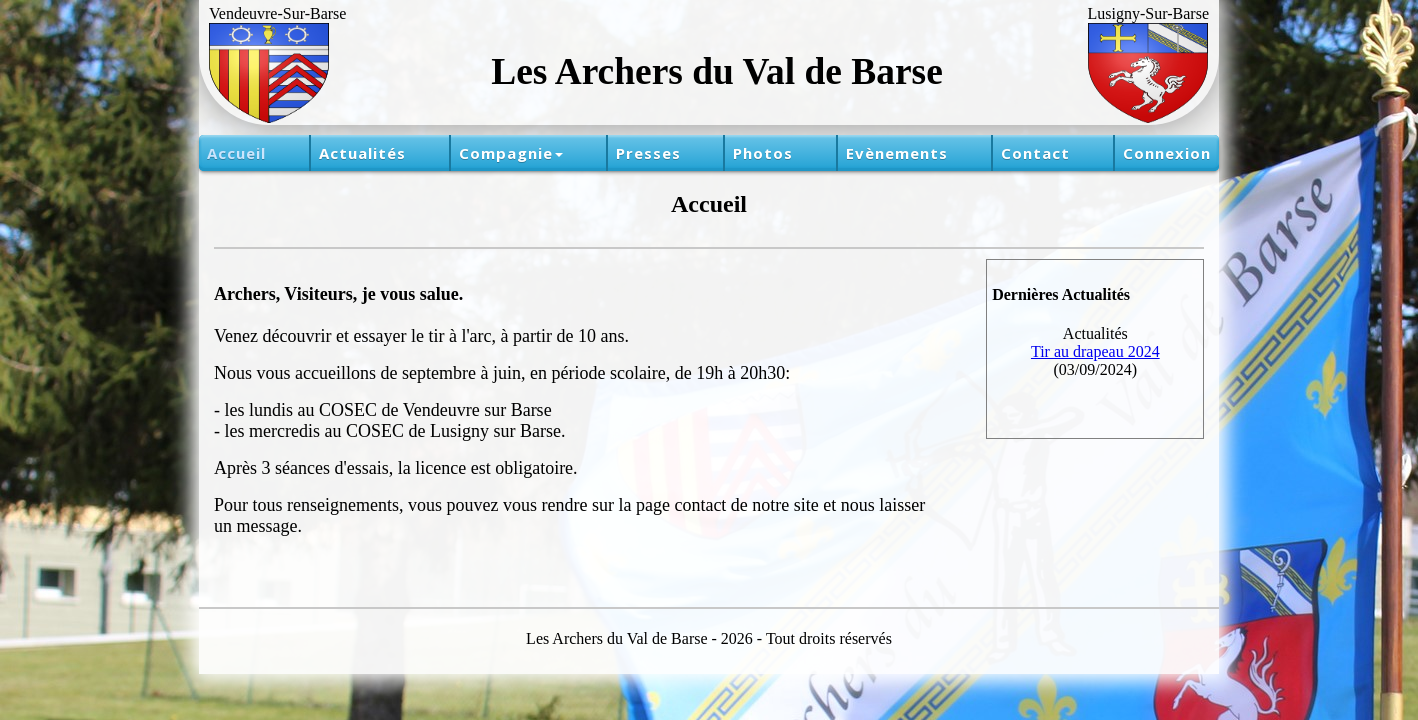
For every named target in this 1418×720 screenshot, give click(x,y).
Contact (1035, 153)
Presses (648, 153)
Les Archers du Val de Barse (717, 71)
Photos (763, 153)
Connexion (1167, 153)
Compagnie (511, 153)
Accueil (236, 153)
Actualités (362, 153)
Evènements (897, 153)
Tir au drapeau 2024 (1095, 351)
